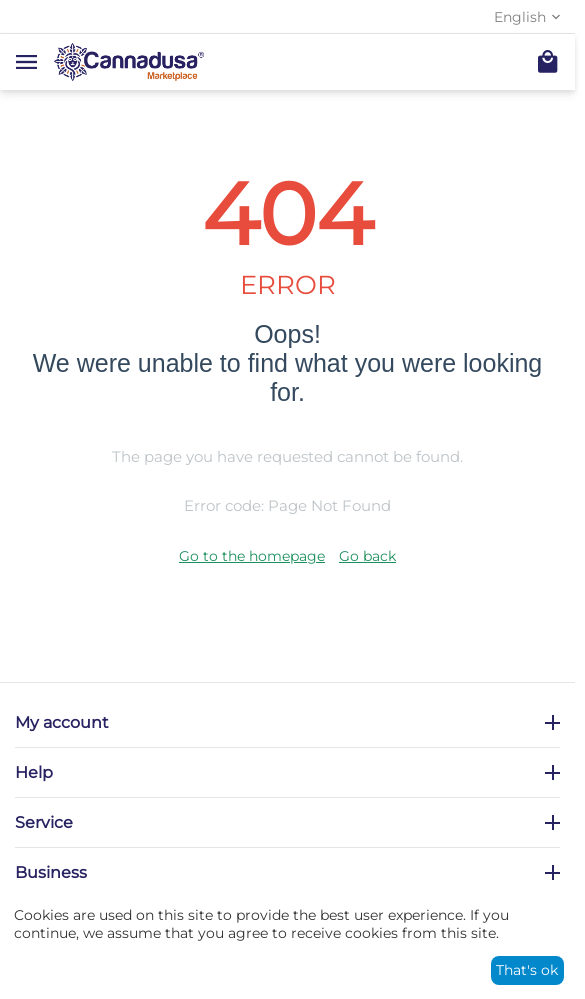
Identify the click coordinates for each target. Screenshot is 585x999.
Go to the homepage (252, 556)
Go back (367, 556)
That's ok (527, 970)
